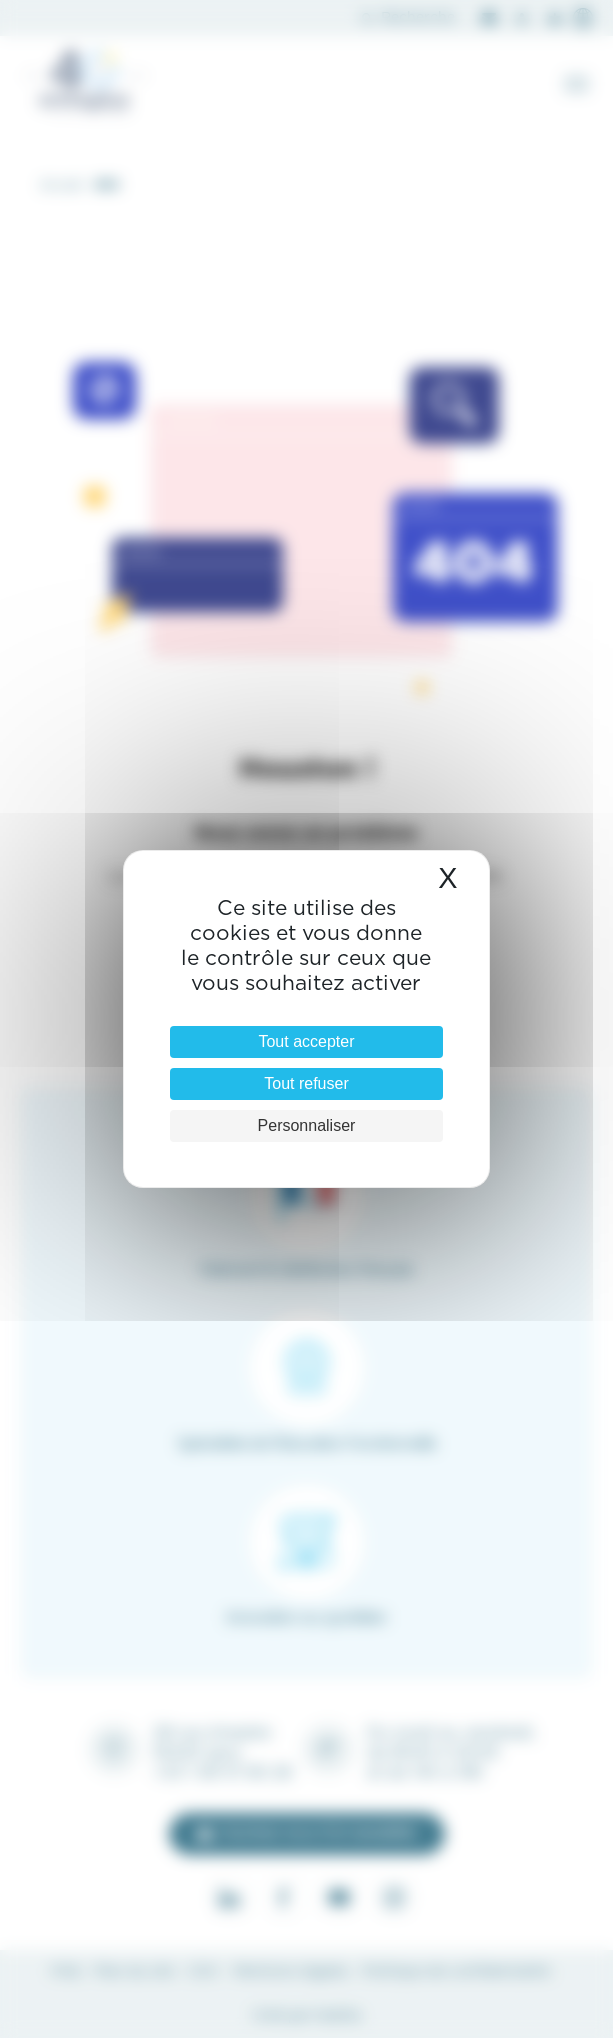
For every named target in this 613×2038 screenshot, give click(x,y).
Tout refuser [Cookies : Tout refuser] (306, 1083)
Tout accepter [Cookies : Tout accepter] (306, 1041)
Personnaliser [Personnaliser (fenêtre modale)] (307, 1125)
